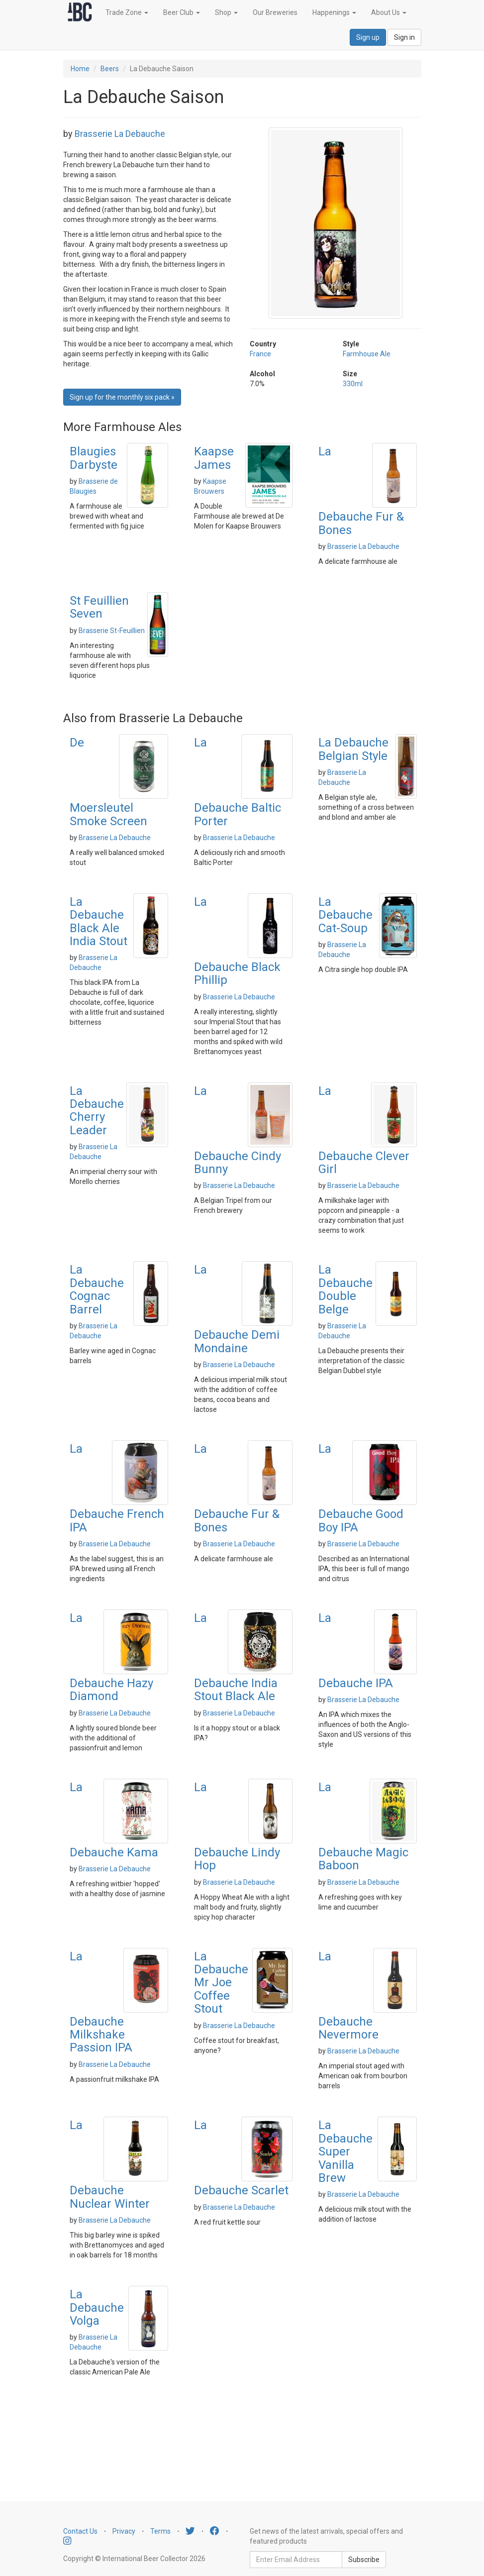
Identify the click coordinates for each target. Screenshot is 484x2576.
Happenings (334, 12)
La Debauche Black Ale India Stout (98, 921)
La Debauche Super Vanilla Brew (345, 2151)
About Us (388, 12)
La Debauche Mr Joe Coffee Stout (221, 1982)
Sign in (404, 37)
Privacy (123, 2531)
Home (80, 69)
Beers (109, 69)
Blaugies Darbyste (93, 457)
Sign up (368, 37)
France (260, 354)
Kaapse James (214, 457)
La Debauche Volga (97, 2307)
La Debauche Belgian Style (353, 749)
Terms (160, 2531)
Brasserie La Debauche (120, 133)
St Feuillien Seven (99, 607)
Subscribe (364, 2560)
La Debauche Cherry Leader (97, 1110)
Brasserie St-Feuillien (112, 631)
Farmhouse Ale (366, 354)
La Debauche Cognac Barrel (97, 1289)
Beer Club (181, 12)
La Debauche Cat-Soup (345, 915)
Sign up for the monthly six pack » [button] (122, 397)
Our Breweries (275, 12)
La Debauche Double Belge (345, 1289)
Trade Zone (126, 12)
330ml (353, 384)
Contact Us (80, 2531)
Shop (226, 12)
